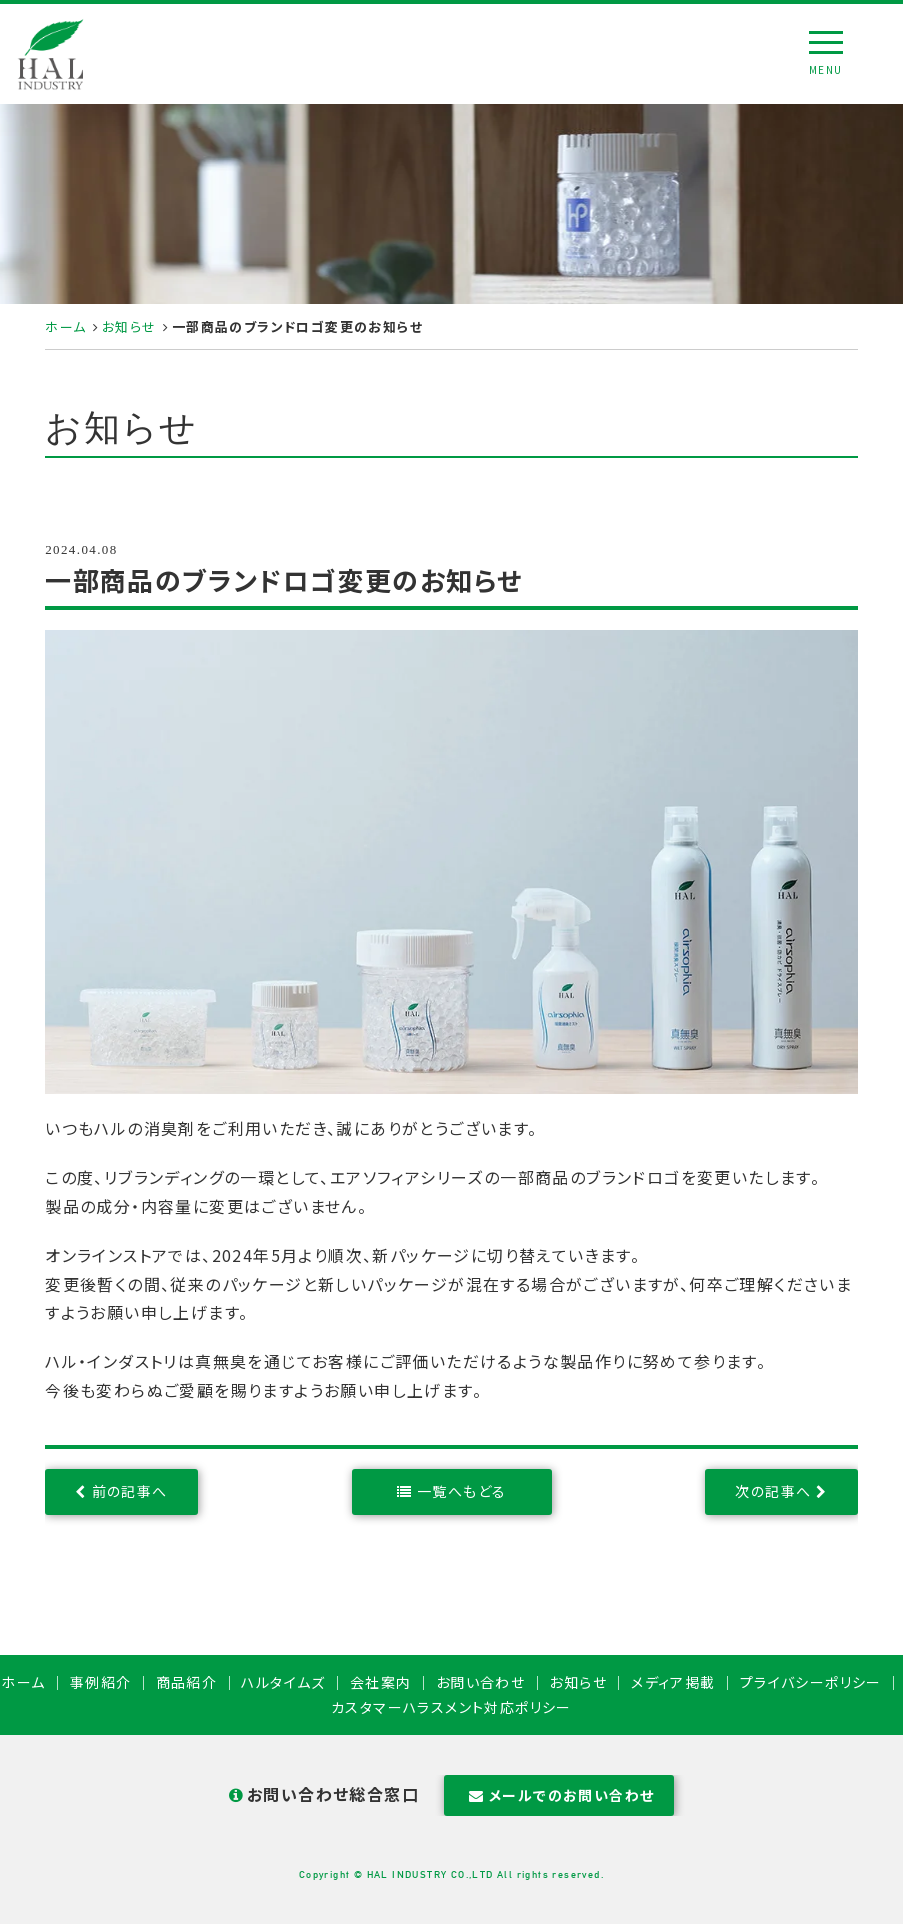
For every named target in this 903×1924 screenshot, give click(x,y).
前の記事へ (130, 1491)
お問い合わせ (480, 1682)
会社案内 (381, 1682)
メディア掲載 (673, 1682)
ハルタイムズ (283, 1682)
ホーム (65, 326)
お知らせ (129, 326)
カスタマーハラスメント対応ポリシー (451, 1707)
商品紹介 (187, 1682)
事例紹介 (101, 1682)
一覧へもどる (461, 1491)
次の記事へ (773, 1491)
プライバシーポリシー (811, 1682)
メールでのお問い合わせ (559, 1795)
